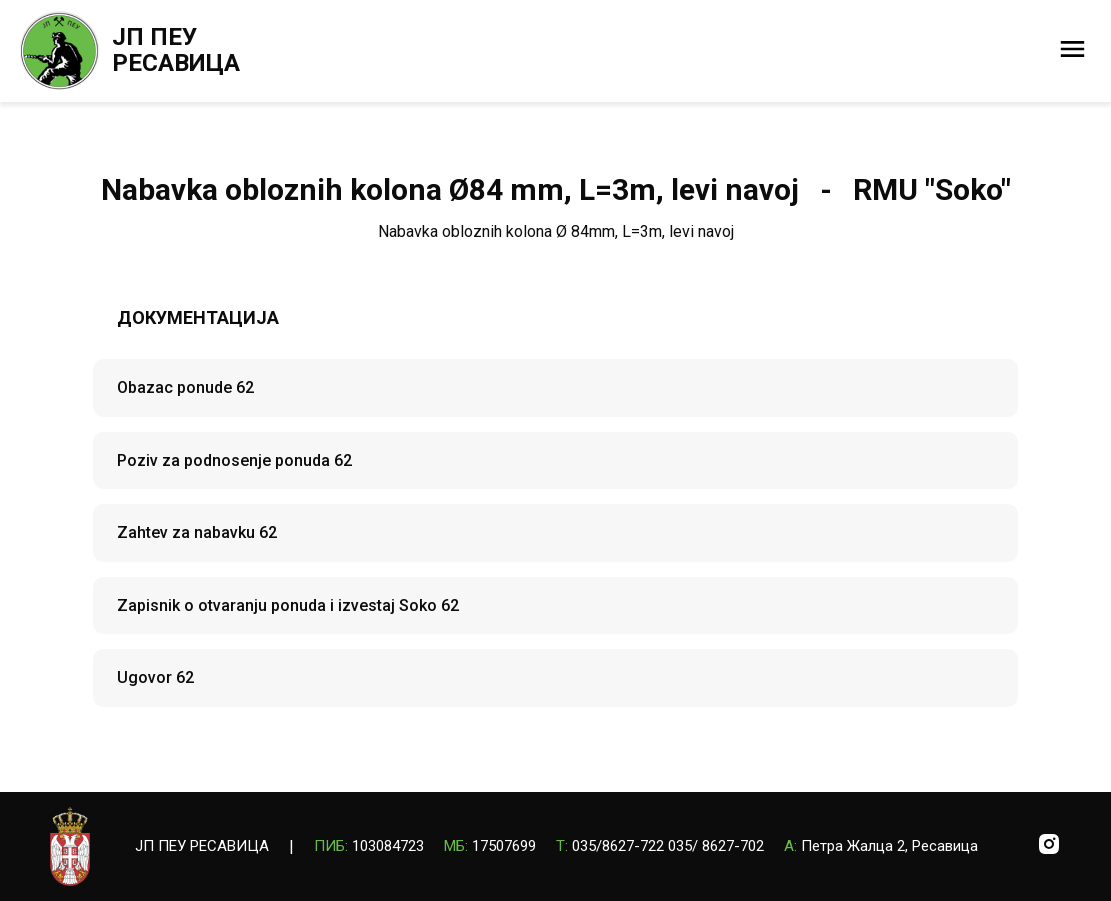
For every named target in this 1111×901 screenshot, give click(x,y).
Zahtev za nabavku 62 (197, 532)
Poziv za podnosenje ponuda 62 (234, 460)
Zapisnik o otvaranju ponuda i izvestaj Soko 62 (288, 605)
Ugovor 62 (155, 677)
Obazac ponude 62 (185, 387)
